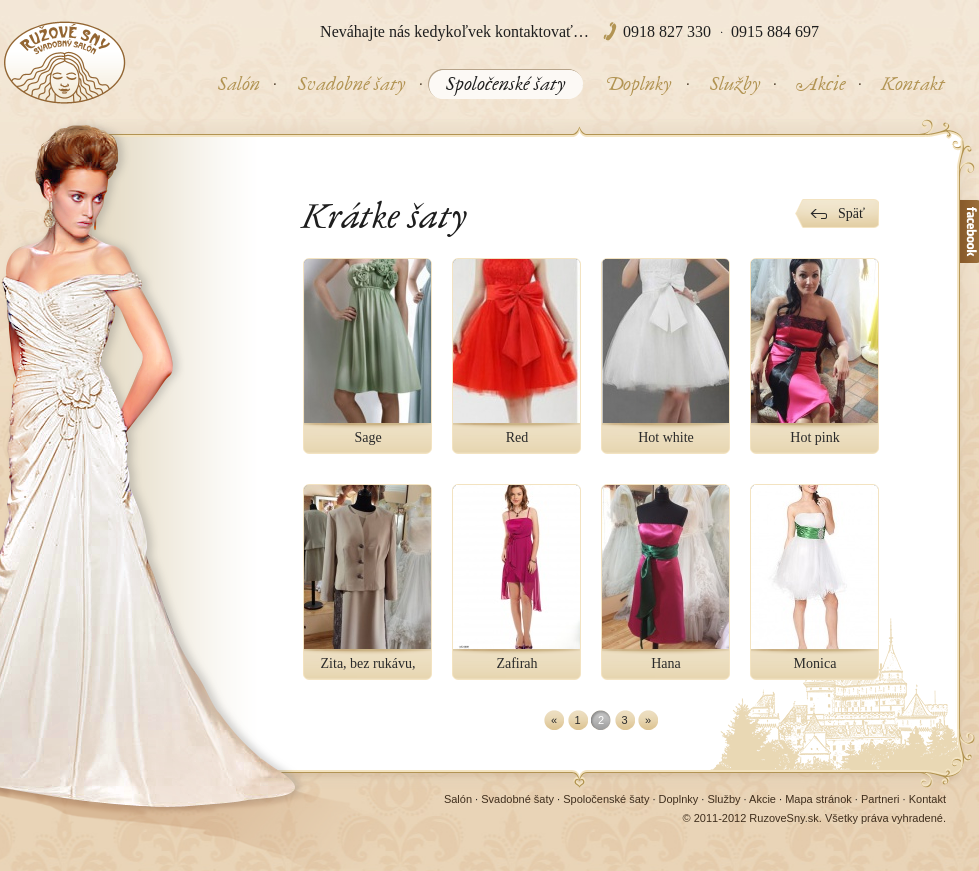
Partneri (880, 799)
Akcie (762, 799)
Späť (851, 213)
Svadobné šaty (517, 799)
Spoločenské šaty (606, 799)
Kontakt (927, 799)
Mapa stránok (818, 799)
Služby (723, 799)
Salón (458, 799)
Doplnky (679, 799)
